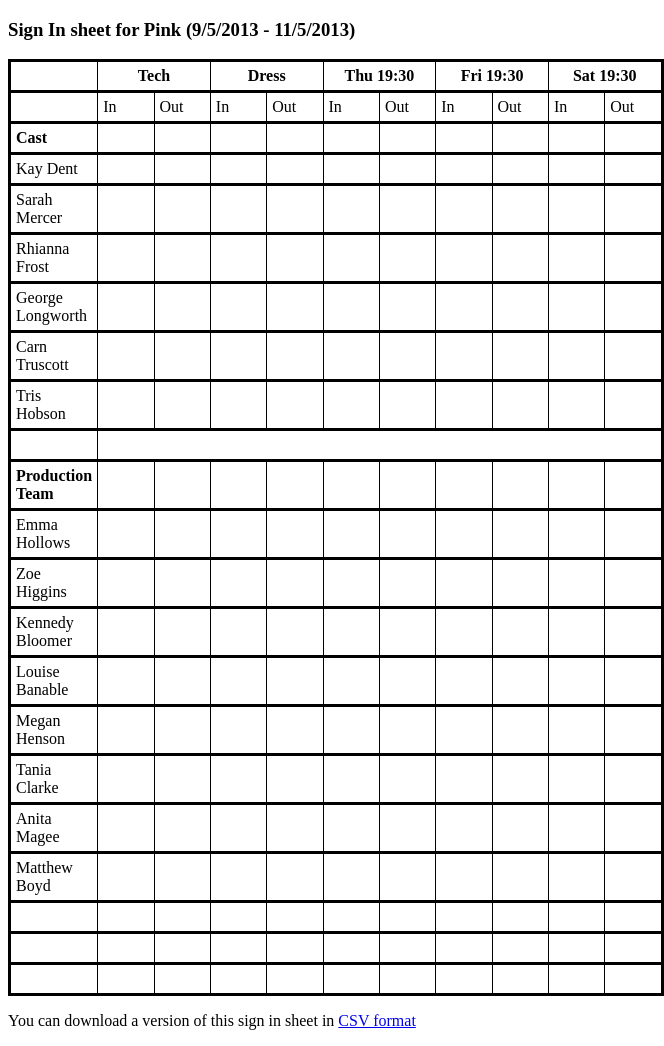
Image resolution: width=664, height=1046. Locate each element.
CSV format (376, 1020)
